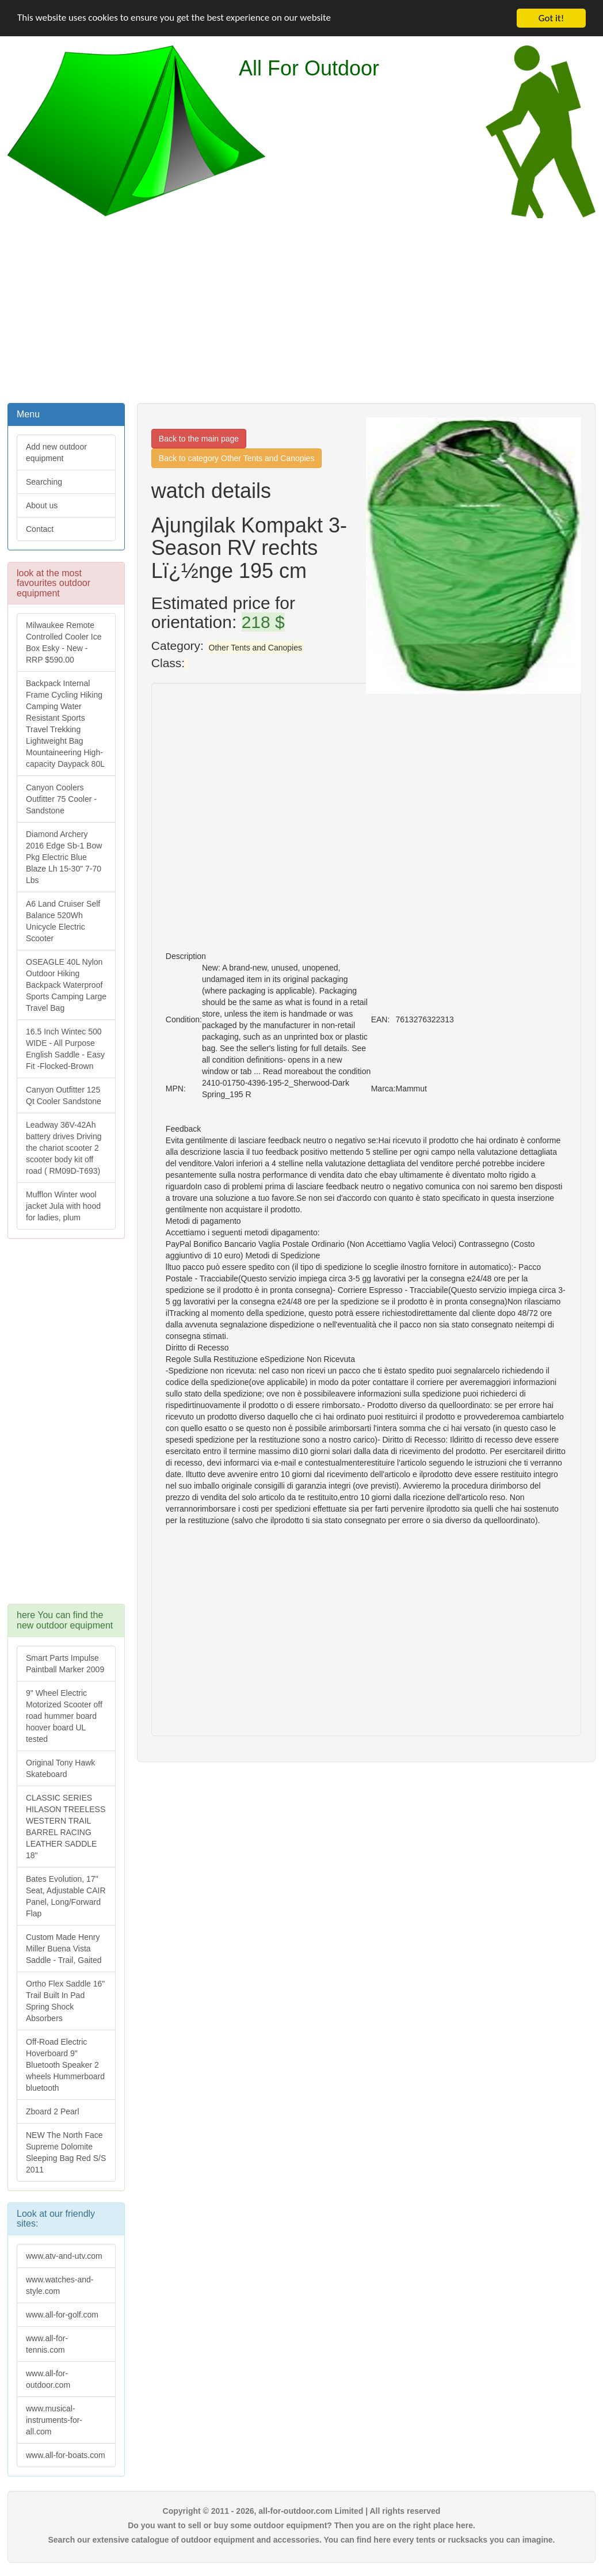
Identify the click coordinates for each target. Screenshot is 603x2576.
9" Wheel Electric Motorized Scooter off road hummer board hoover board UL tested (64, 1716)
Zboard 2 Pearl (52, 2111)
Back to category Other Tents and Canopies (237, 458)
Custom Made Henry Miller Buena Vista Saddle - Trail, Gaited (64, 1948)
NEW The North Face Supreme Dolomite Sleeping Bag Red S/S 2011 (66, 2152)
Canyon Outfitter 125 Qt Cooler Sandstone (63, 1095)
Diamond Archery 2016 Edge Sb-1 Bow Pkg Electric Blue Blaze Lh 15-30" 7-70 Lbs (64, 857)
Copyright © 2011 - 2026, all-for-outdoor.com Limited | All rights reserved (302, 2511)
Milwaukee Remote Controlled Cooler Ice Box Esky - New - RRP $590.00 (64, 642)
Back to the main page (199, 438)
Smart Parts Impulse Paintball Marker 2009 (65, 1663)
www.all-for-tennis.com (47, 2344)
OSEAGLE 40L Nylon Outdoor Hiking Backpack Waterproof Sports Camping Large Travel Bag (66, 985)
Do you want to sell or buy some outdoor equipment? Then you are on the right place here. (301, 2525)
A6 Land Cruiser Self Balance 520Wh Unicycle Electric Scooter (63, 921)
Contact (40, 529)
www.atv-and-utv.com (64, 2256)
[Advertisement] (302, 309)
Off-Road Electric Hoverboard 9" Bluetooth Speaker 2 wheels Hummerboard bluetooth (65, 2064)
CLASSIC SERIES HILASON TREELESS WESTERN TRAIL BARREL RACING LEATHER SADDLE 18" (65, 1826)
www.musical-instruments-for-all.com (54, 2420)
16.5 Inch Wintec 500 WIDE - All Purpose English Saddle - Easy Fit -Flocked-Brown (65, 1049)
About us (42, 505)
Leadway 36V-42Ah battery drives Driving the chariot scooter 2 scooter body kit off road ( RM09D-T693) (64, 1147)
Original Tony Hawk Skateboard (60, 1768)
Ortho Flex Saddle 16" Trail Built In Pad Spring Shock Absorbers (65, 2001)
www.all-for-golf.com (62, 2314)
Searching (44, 481)
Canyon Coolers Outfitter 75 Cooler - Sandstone (61, 799)
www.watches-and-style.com (60, 2285)
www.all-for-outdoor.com (48, 2379)
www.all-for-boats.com (65, 2455)
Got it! (551, 18)
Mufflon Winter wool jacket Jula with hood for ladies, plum (63, 1206)
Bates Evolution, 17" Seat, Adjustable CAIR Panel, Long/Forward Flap (66, 1896)
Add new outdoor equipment (56, 452)
